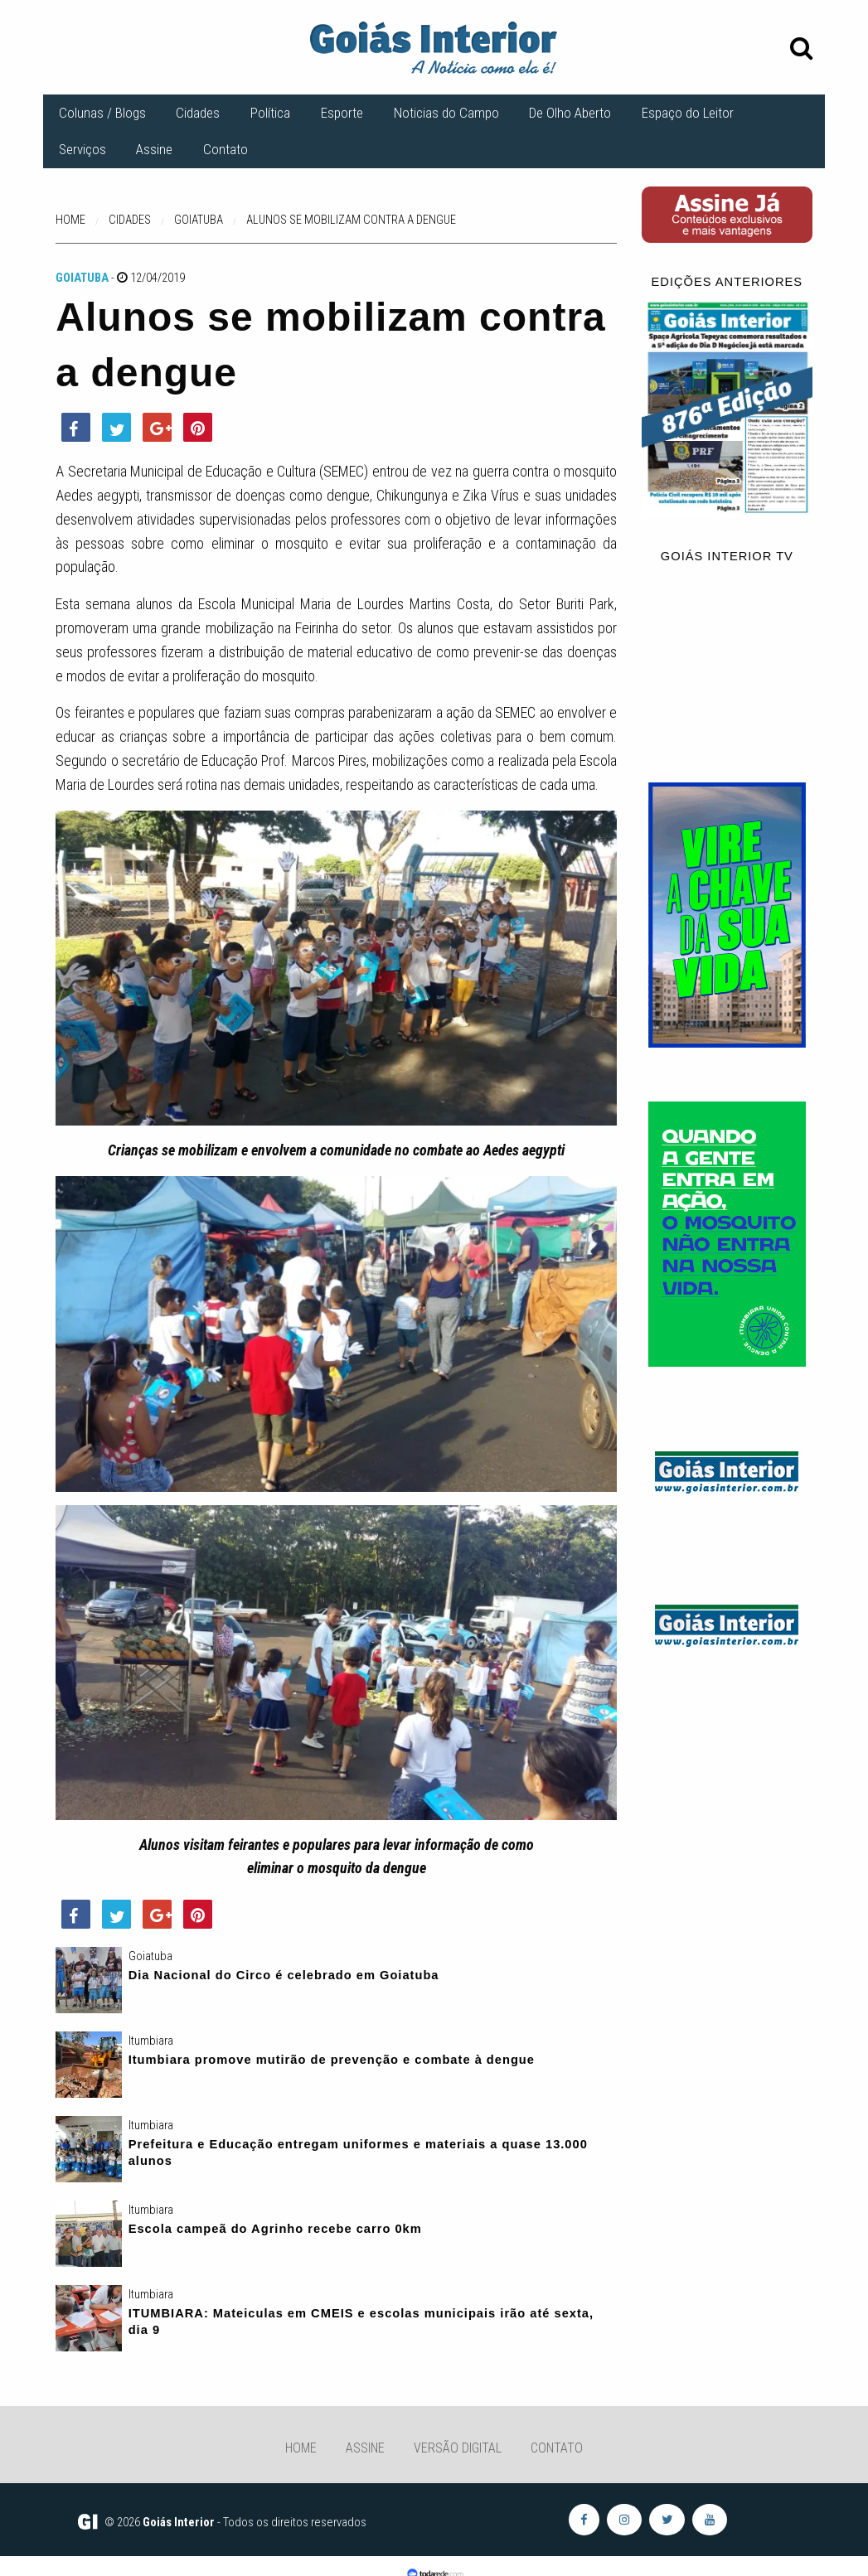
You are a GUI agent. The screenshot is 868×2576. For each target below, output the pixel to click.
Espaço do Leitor (688, 112)
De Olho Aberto (570, 112)
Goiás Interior (179, 2522)
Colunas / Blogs (102, 112)
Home (301, 2448)
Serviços (82, 149)
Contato (225, 149)
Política (270, 112)
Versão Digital (458, 2448)
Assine (154, 149)
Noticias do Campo (446, 112)
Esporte (342, 112)
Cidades (198, 112)
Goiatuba (82, 277)
